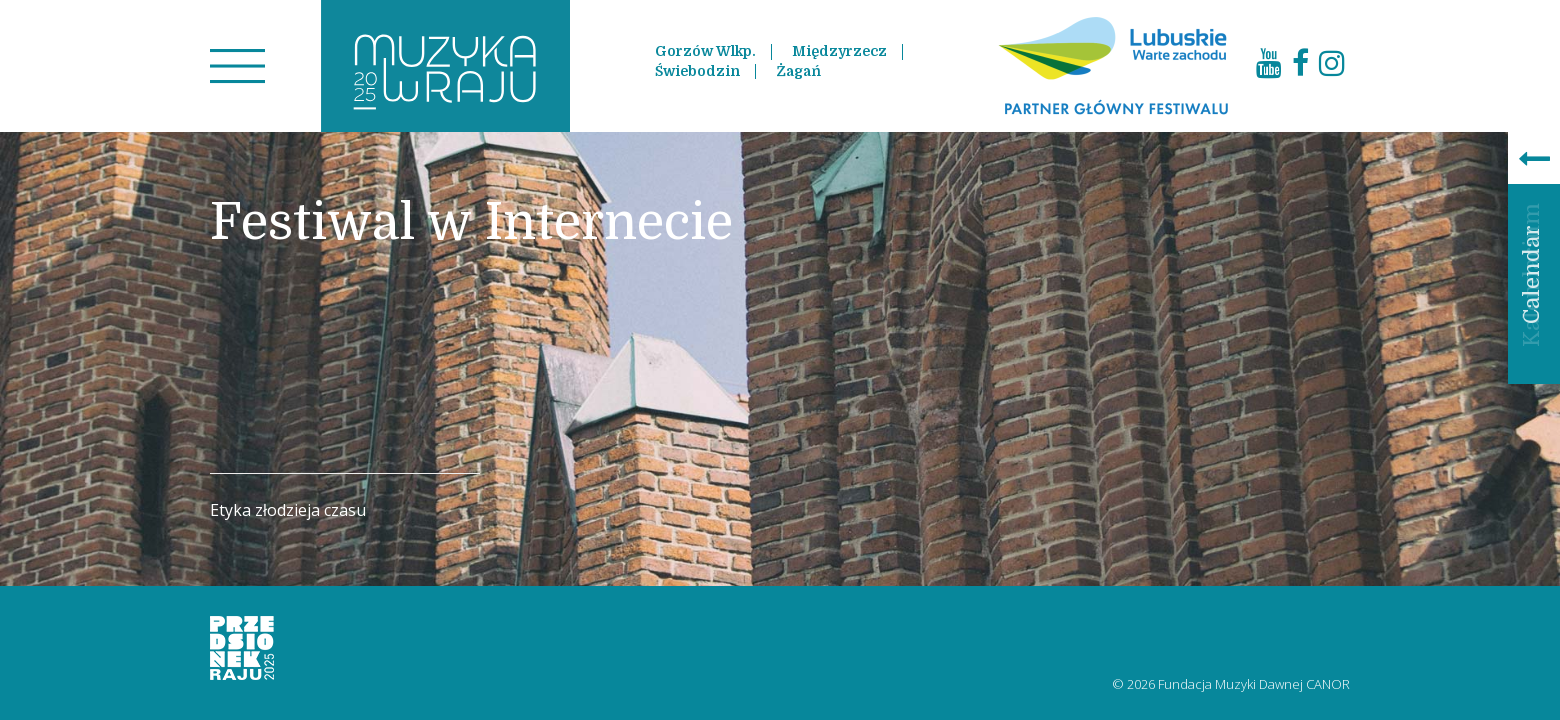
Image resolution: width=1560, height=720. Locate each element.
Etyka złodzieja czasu (288, 510)
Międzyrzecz (839, 51)
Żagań (798, 71)
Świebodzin (697, 71)
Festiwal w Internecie (471, 222)
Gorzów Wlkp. (705, 51)
